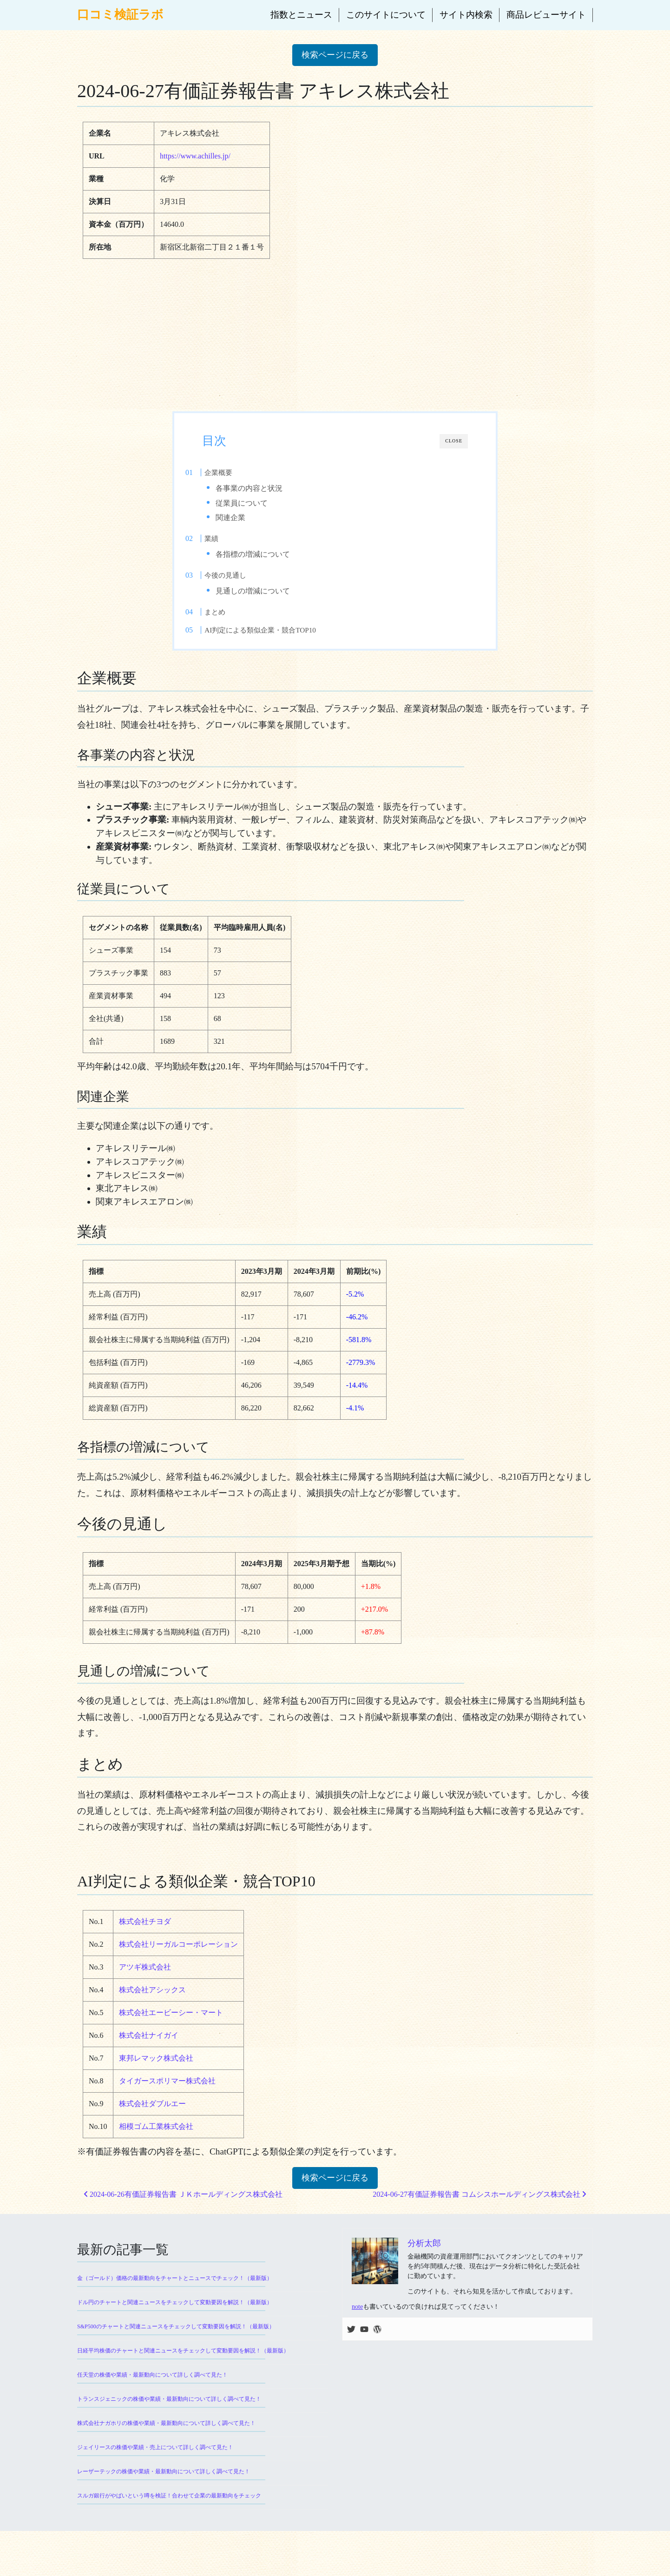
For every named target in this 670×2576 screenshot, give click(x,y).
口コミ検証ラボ (120, 14)
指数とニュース (301, 15)
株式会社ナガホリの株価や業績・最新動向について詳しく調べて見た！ (166, 2440)
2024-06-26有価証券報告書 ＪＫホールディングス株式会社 (183, 2211)
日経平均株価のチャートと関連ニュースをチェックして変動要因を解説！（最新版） (183, 2368)
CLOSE (453, 440)
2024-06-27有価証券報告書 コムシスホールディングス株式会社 (479, 2211)
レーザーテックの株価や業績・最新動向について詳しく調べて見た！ (163, 2488)
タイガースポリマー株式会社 (167, 2098)
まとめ (233, 625)
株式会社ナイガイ (148, 2052)
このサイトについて (386, 15)
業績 (230, 543)
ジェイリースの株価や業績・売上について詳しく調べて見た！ (155, 2464)
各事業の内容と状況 (266, 488)
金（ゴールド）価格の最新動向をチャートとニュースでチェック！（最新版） (174, 2295)
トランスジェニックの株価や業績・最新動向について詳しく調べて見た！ (169, 2416)
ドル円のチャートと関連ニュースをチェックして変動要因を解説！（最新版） (174, 2319)
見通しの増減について (270, 600)
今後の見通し (244, 584)
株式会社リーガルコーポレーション (178, 1961)
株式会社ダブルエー (152, 2121)
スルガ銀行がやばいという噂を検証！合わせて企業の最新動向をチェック (169, 2513)
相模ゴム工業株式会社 (156, 2144)
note (357, 2323)
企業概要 (237, 472)
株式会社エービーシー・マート (171, 2030)
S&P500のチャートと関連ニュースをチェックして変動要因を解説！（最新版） (176, 2343)
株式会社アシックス (152, 2007)
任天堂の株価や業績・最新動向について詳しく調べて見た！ (152, 2392)
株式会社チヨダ (145, 1939)
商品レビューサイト (546, 15)
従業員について (259, 503)
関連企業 (248, 517)
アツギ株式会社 (145, 1984)
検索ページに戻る (335, 54)
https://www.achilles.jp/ (195, 156)
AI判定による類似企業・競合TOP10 (279, 643)
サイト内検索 (466, 15)
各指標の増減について (270, 558)
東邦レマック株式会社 (156, 2075)
